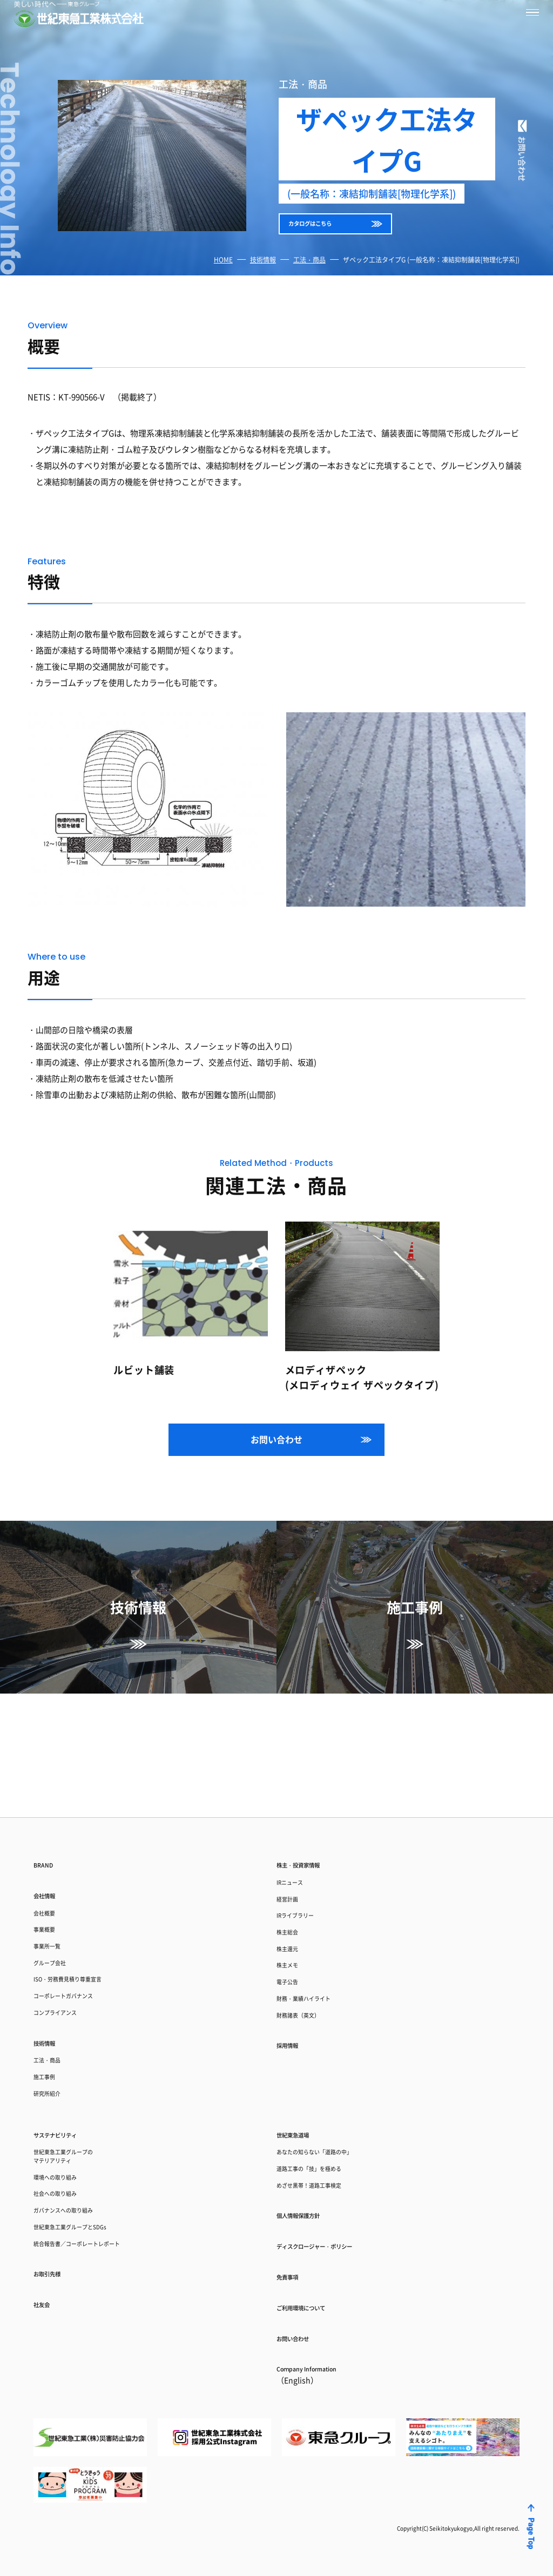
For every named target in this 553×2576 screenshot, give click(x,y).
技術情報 (263, 275)
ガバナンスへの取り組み (78, 2187)
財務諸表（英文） (308, 1951)
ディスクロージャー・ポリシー (336, 2223)
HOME (223, 275)
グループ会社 (57, 1880)
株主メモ (292, 1887)
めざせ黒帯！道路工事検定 (325, 2153)
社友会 (46, 2299)
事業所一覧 (53, 1859)
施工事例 (49, 2022)
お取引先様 (55, 2264)
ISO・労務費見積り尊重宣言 (84, 1901)
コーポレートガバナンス (78, 1922)
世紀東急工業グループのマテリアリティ (78, 2118)
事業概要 (49, 1838)
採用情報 (293, 1985)
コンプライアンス (65, 1944)
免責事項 (293, 2259)
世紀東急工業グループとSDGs (87, 2208)
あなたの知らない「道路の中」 (333, 2111)
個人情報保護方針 (311, 2188)
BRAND (48, 1760)
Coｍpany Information (322, 2372)
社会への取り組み (65, 2166)
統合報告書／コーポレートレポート (98, 2229)
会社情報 (50, 1795)
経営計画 (292, 1803)
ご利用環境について (315, 2294)
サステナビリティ (68, 2088)
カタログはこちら (327, 233)
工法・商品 (309, 275)
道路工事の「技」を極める (325, 2132)
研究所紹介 (53, 2043)
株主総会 (292, 1845)
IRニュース (296, 1782)
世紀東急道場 (302, 2088)
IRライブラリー (304, 1824)
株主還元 (292, 1866)
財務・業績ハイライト (317, 1930)
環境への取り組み (65, 2145)
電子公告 (292, 1908)
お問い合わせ (276, 1455)
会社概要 (49, 1817)
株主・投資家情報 (311, 1760)
